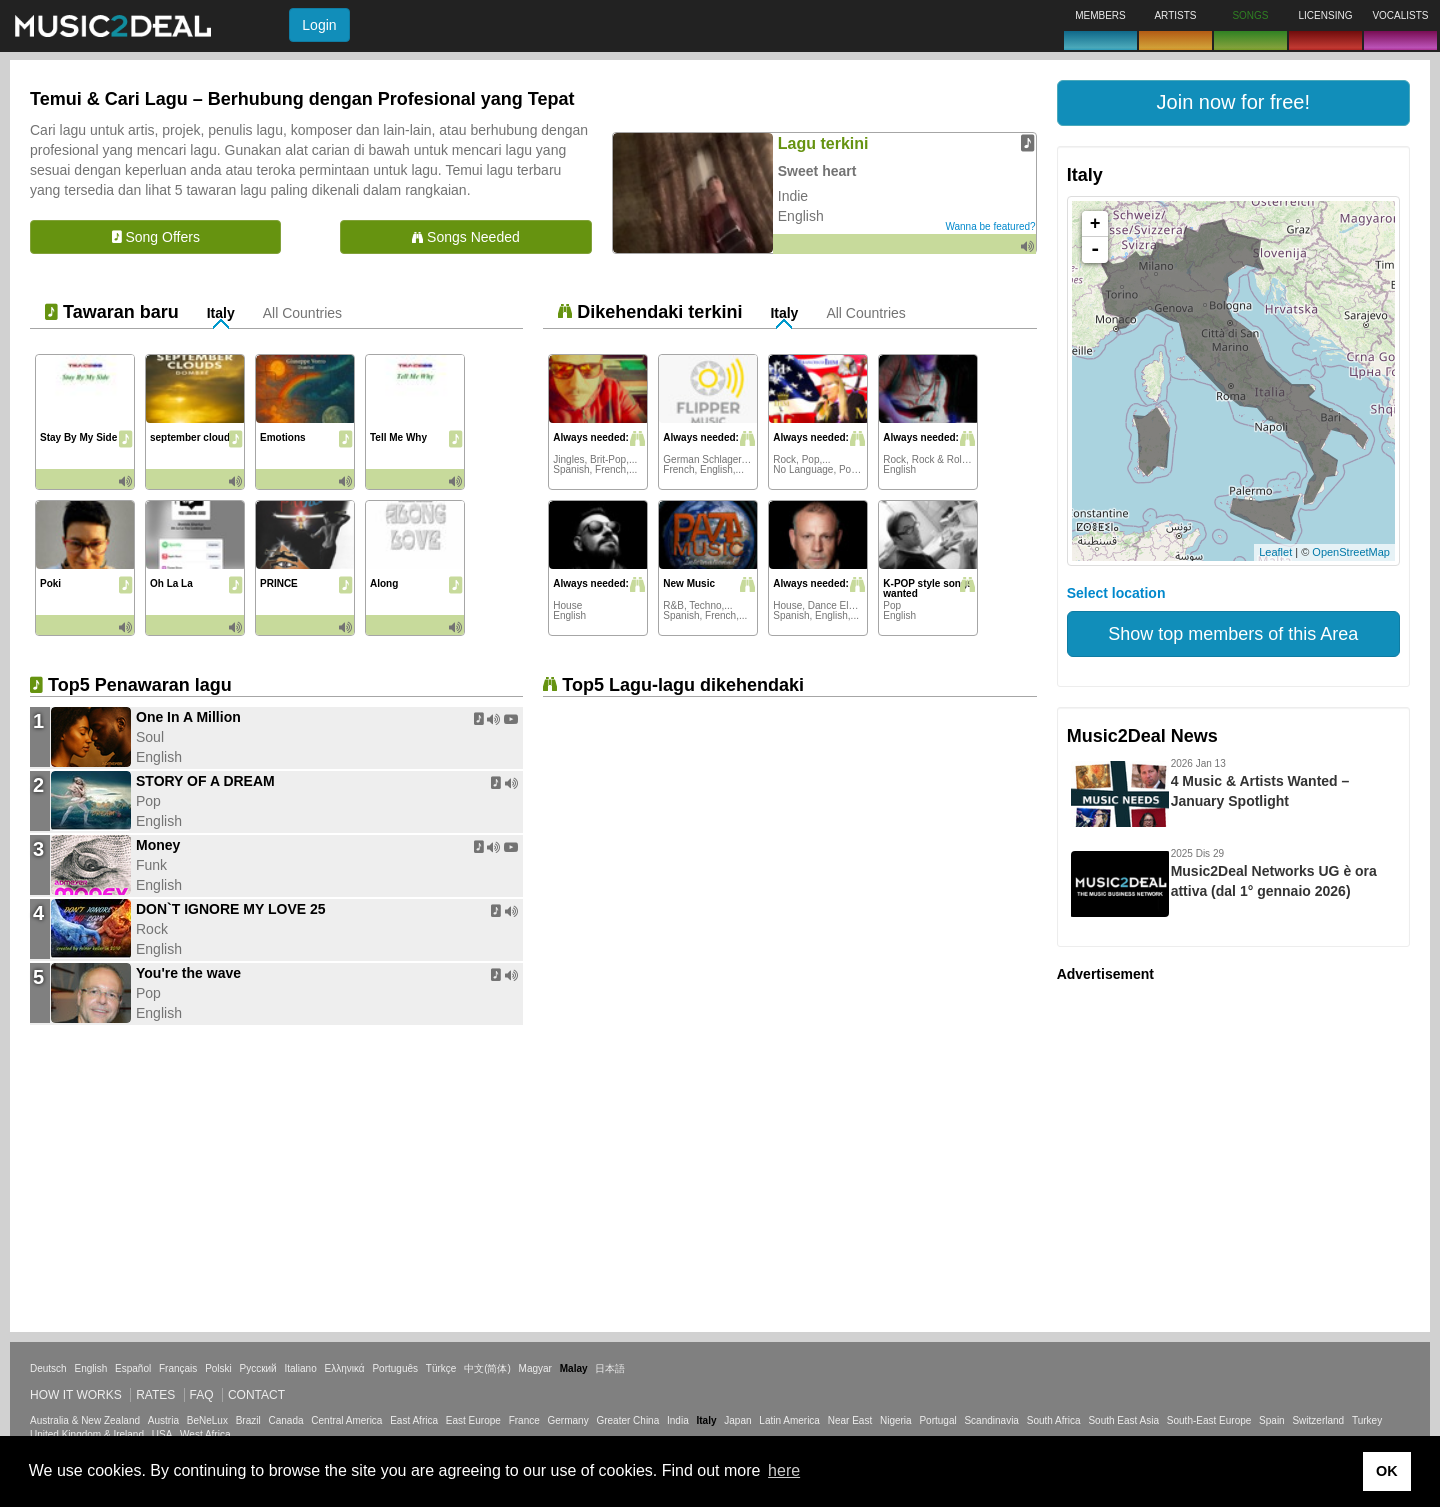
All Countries (302, 313)
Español (133, 1368)
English (90, 1368)
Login (319, 25)
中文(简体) (487, 1368)
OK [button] (1387, 1471)
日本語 (610, 1368)
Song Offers (156, 237)
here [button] (784, 1470)
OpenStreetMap (1351, 552)
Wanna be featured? (990, 226)
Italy (221, 313)
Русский (258, 1368)
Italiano (300, 1368)
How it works (76, 1395)
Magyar (535, 1368)
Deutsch (48, 1368)
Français (178, 1368)
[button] (1233, 103)
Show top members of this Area (1233, 634)
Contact (256, 1395)
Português (395, 1368)
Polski (218, 1368)
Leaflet (1275, 552)
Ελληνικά (345, 1368)
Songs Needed (466, 237)
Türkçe (441, 1368)
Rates (155, 1395)
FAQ (202, 1395)
